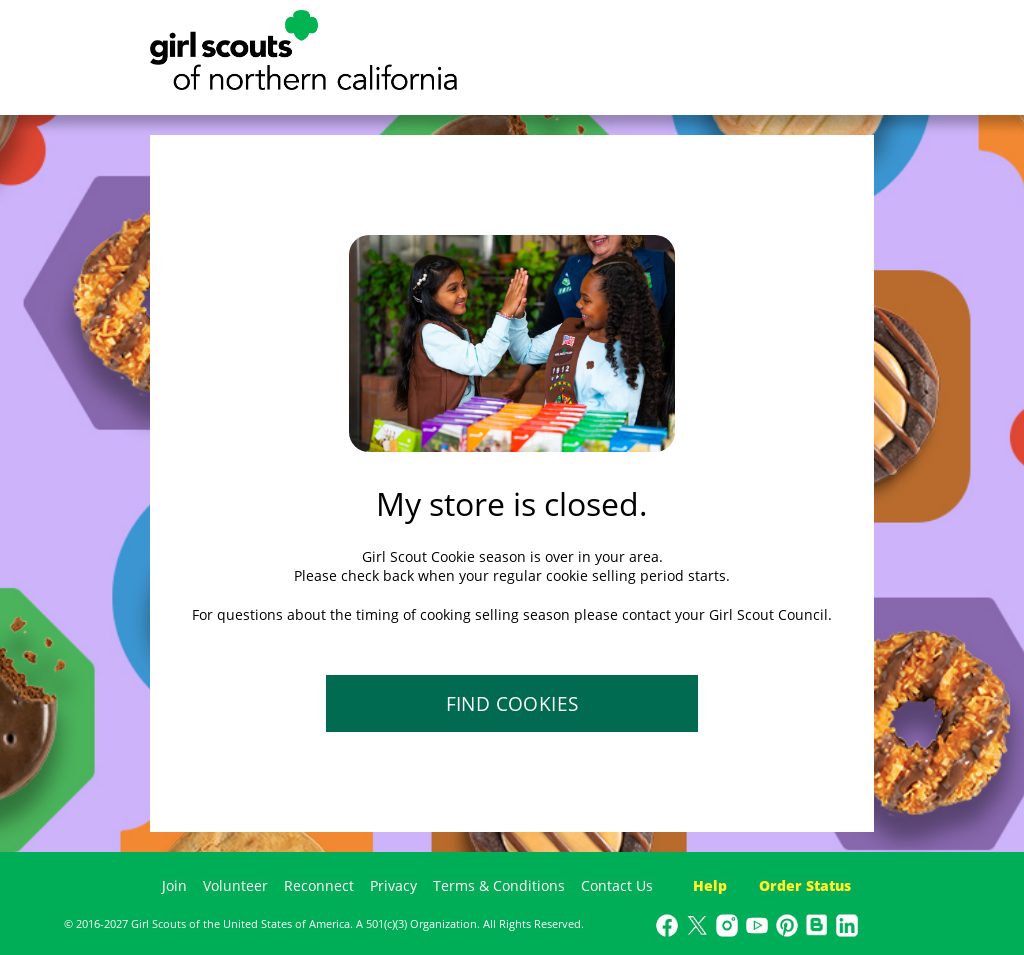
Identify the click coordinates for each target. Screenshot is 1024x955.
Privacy (393, 885)
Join (174, 885)
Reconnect (319, 885)
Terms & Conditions (499, 885)
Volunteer (235, 885)
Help (710, 885)
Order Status (805, 885)
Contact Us (617, 885)
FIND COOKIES (512, 704)
